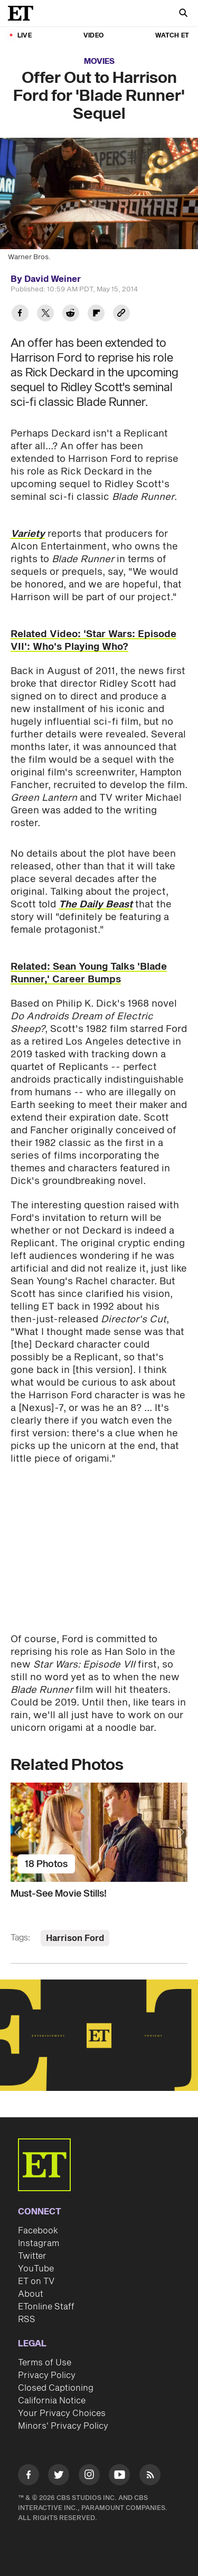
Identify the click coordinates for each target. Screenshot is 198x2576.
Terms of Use (44, 2362)
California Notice (52, 2400)
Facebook (38, 2230)
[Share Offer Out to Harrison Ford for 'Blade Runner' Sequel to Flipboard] (96, 314)
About (30, 2294)
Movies (99, 61)
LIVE (24, 36)
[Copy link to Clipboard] (121, 314)
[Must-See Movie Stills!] (99, 1832)
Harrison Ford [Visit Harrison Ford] (75, 1938)
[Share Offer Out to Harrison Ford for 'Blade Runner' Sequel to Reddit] (70, 314)
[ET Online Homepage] (24, 13)
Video (93, 36)
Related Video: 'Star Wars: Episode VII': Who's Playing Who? (93, 640)
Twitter (32, 2256)
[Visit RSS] (150, 2476)
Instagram (38, 2243)
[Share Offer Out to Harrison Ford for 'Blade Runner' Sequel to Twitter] (45, 314)
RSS (26, 2319)
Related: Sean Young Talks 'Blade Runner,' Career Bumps (89, 973)
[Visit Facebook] (28, 2476)
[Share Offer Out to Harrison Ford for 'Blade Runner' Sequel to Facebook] (20, 314)
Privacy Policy (47, 2375)
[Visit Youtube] (119, 2476)
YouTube (36, 2268)
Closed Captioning (55, 2388)
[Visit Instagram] (89, 2476)
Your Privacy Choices (62, 2413)
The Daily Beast (96, 904)
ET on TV (36, 2281)
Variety (28, 534)
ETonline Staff (46, 2306)
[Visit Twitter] (58, 2476)
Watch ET (172, 36)
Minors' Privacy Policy (63, 2426)
